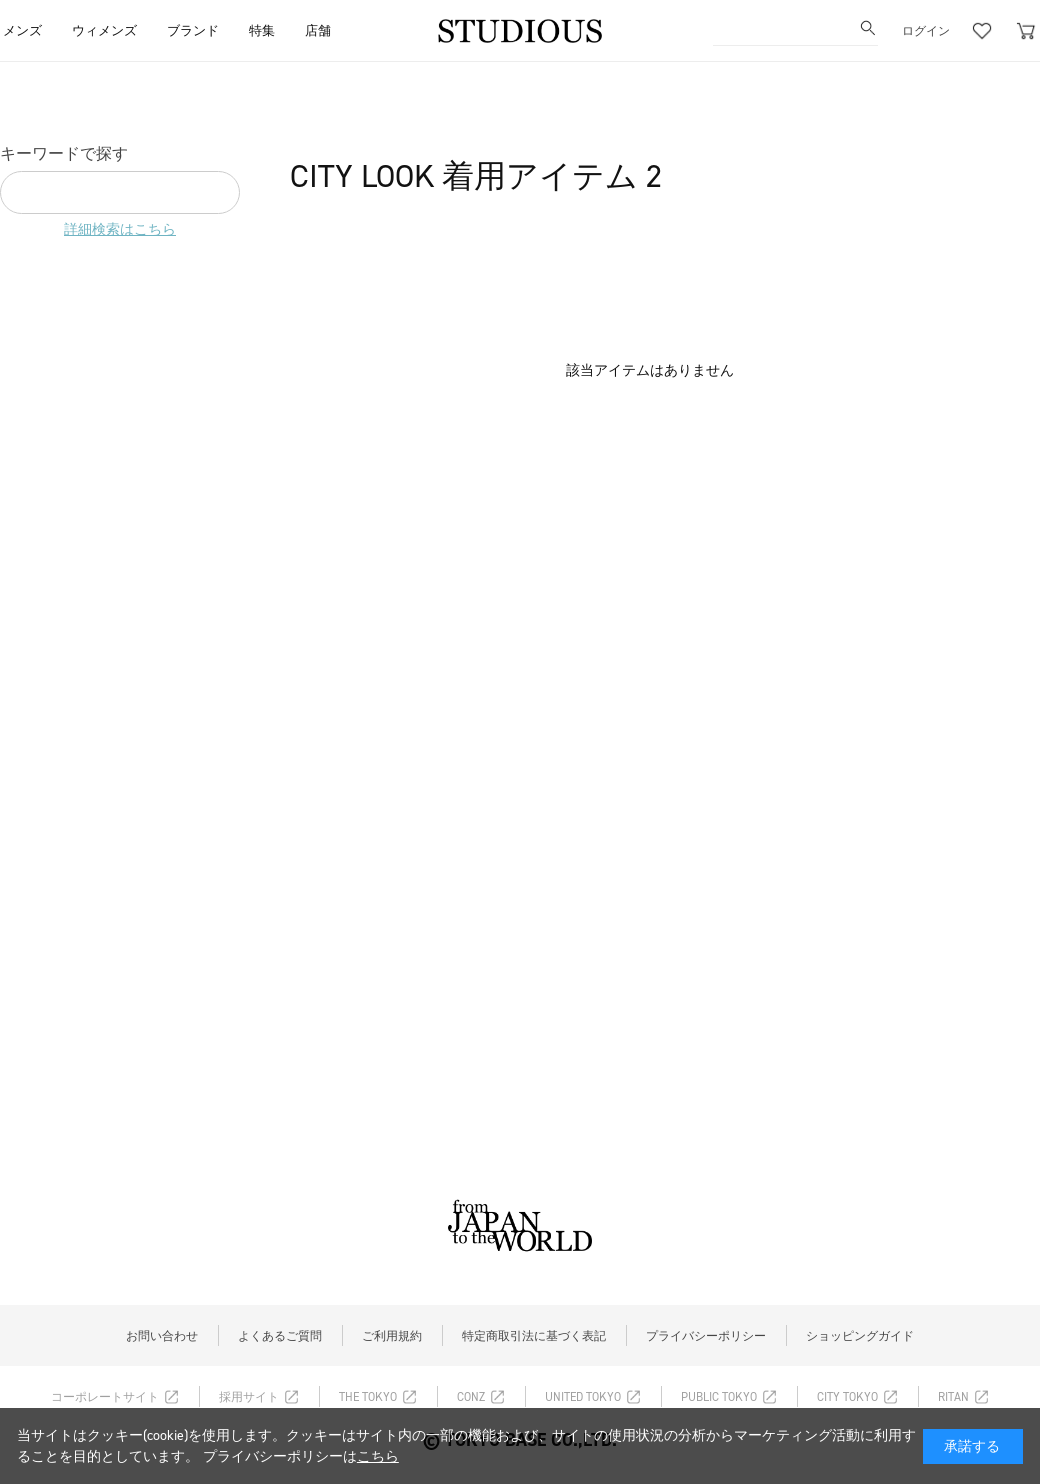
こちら (378, 1456)
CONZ (471, 1397)
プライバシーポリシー (706, 1336)
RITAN (953, 1397)
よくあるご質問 (280, 1336)
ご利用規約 (392, 1336)
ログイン (926, 31)
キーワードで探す (64, 153)
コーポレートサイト (105, 1397)
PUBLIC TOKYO (719, 1397)
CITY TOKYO (847, 1397)
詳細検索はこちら (120, 229)
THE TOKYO (368, 1397)
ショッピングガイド (860, 1336)
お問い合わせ (162, 1336)
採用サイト (249, 1397)
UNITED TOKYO (583, 1397)
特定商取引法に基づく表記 (534, 1336)
